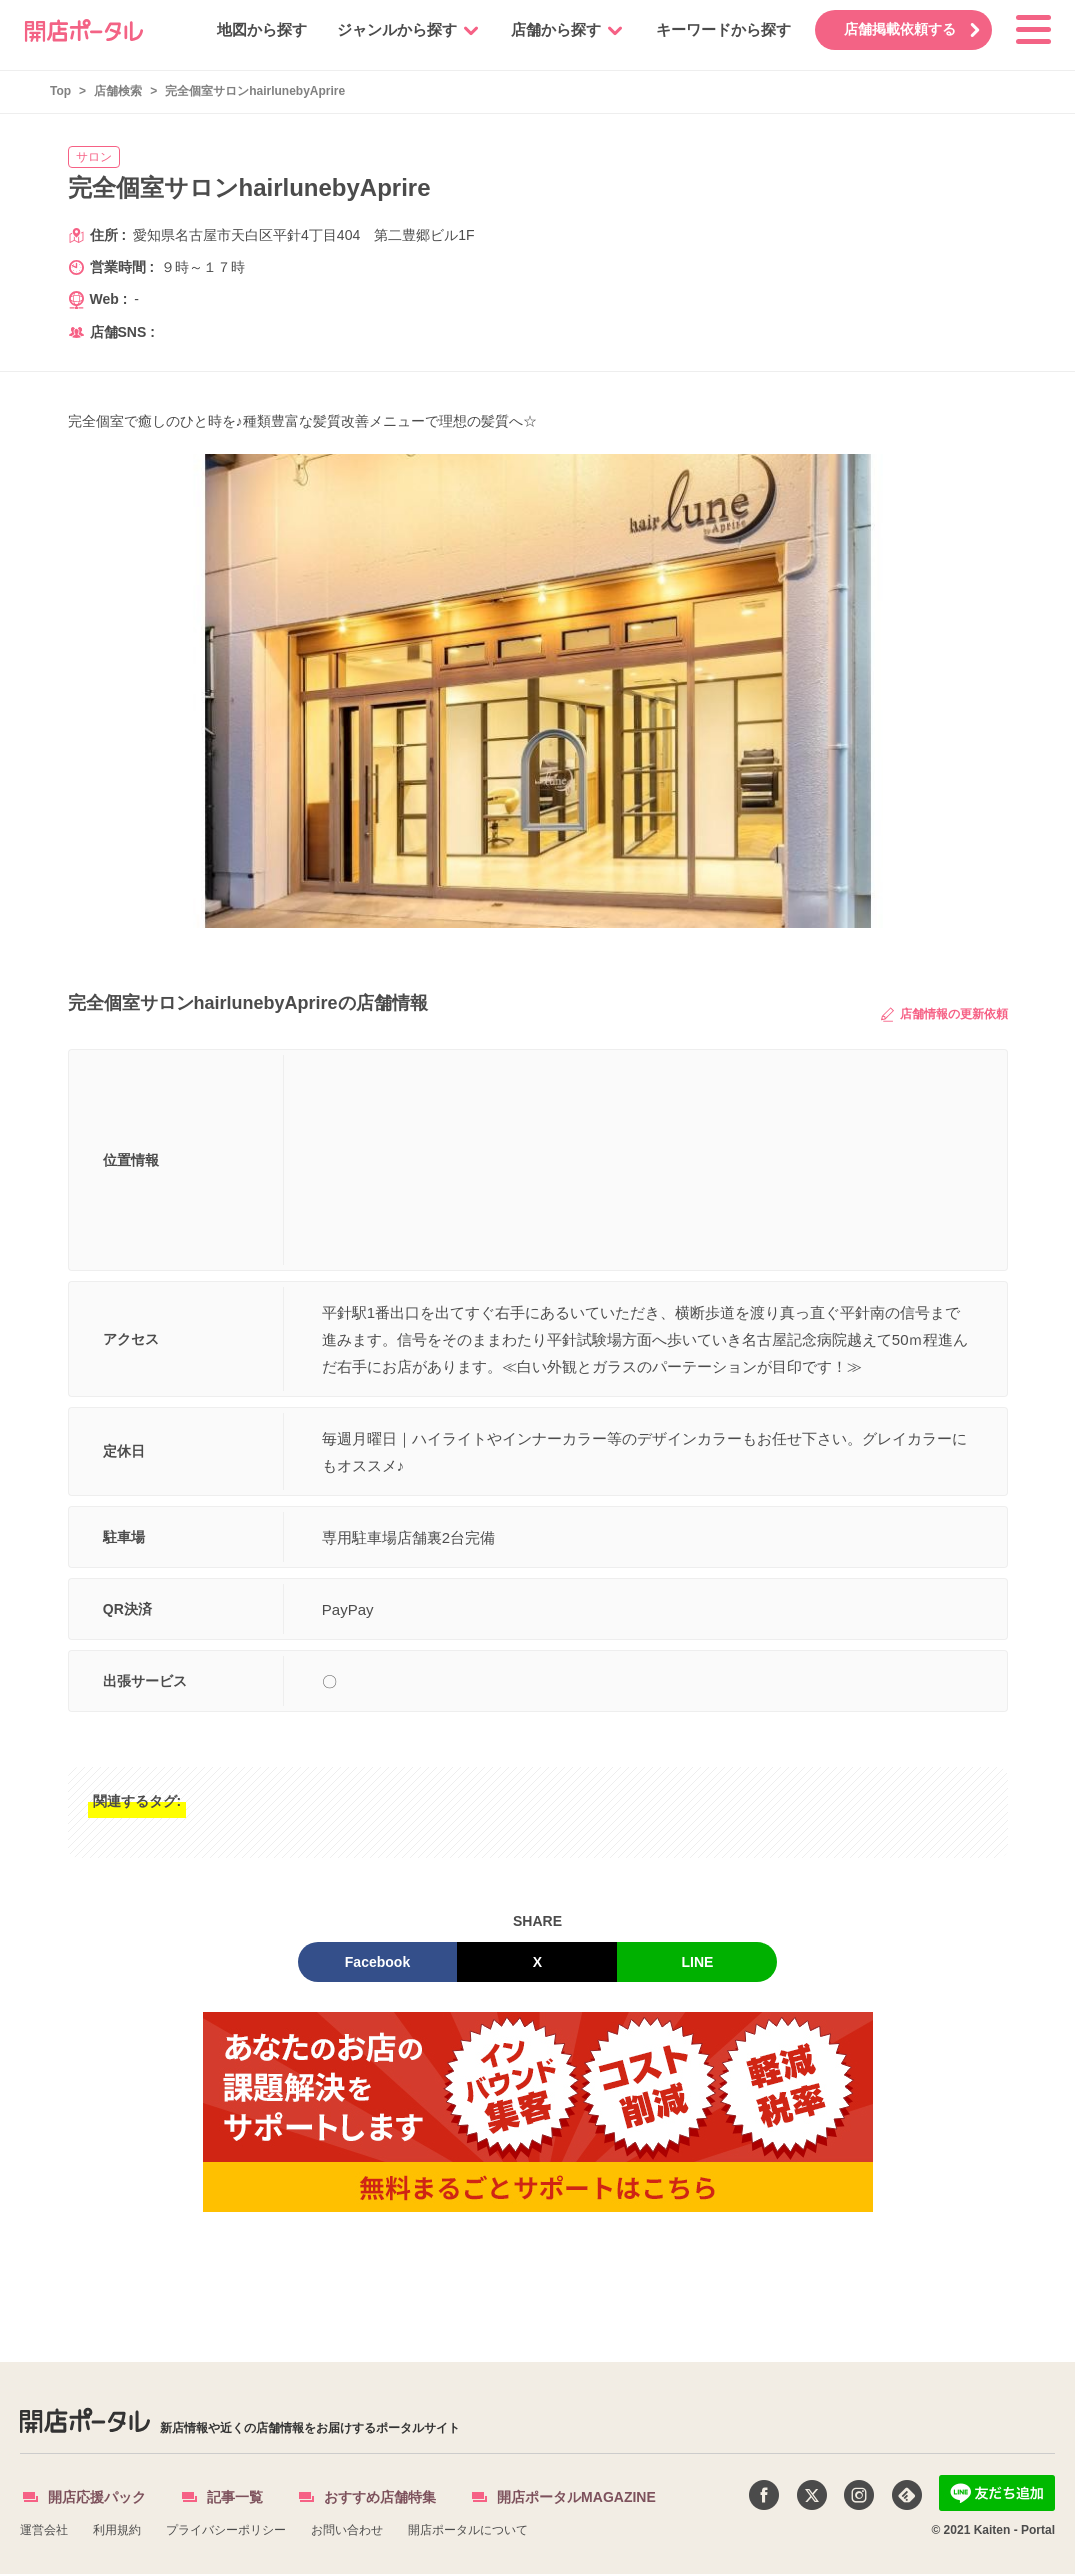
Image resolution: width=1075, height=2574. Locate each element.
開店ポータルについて (468, 2530)
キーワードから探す (713, 29)
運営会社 (44, 2530)
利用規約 (117, 2530)
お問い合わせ (347, 2530)
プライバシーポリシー (226, 2530)
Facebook (377, 1962)
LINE (698, 1962)
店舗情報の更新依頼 (944, 1014)
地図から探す (252, 29)
